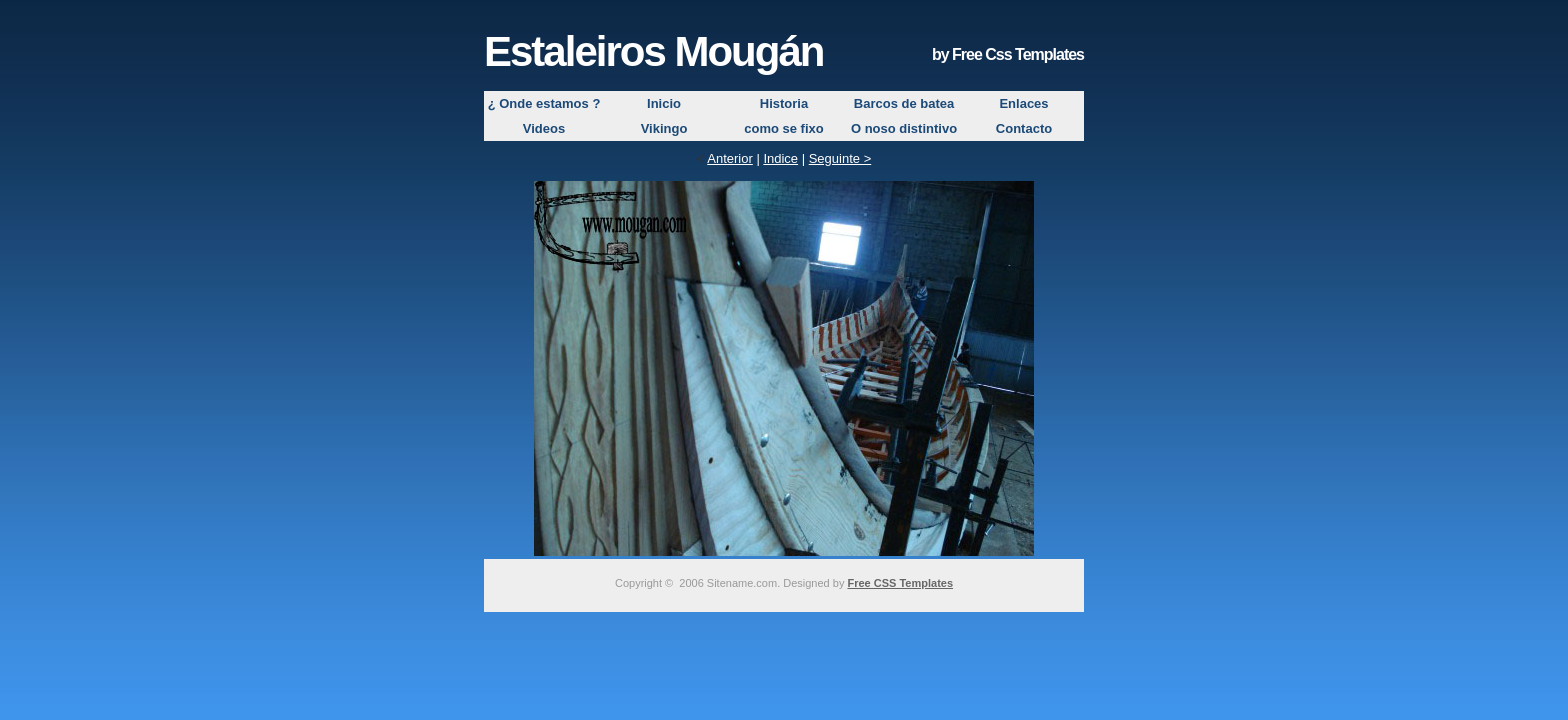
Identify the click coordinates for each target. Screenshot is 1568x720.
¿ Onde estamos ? (544, 103)
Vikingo (664, 128)
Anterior (730, 158)
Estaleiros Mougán (653, 51)
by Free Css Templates (1008, 54)
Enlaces (1023, 103)
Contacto (1024, 128)
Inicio (664, 103)
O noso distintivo (904, 128)
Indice (780, 158)
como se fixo (783, 128)
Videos (544, 128)
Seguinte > (840, 158)
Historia (784, 103)
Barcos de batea (904, 103)
